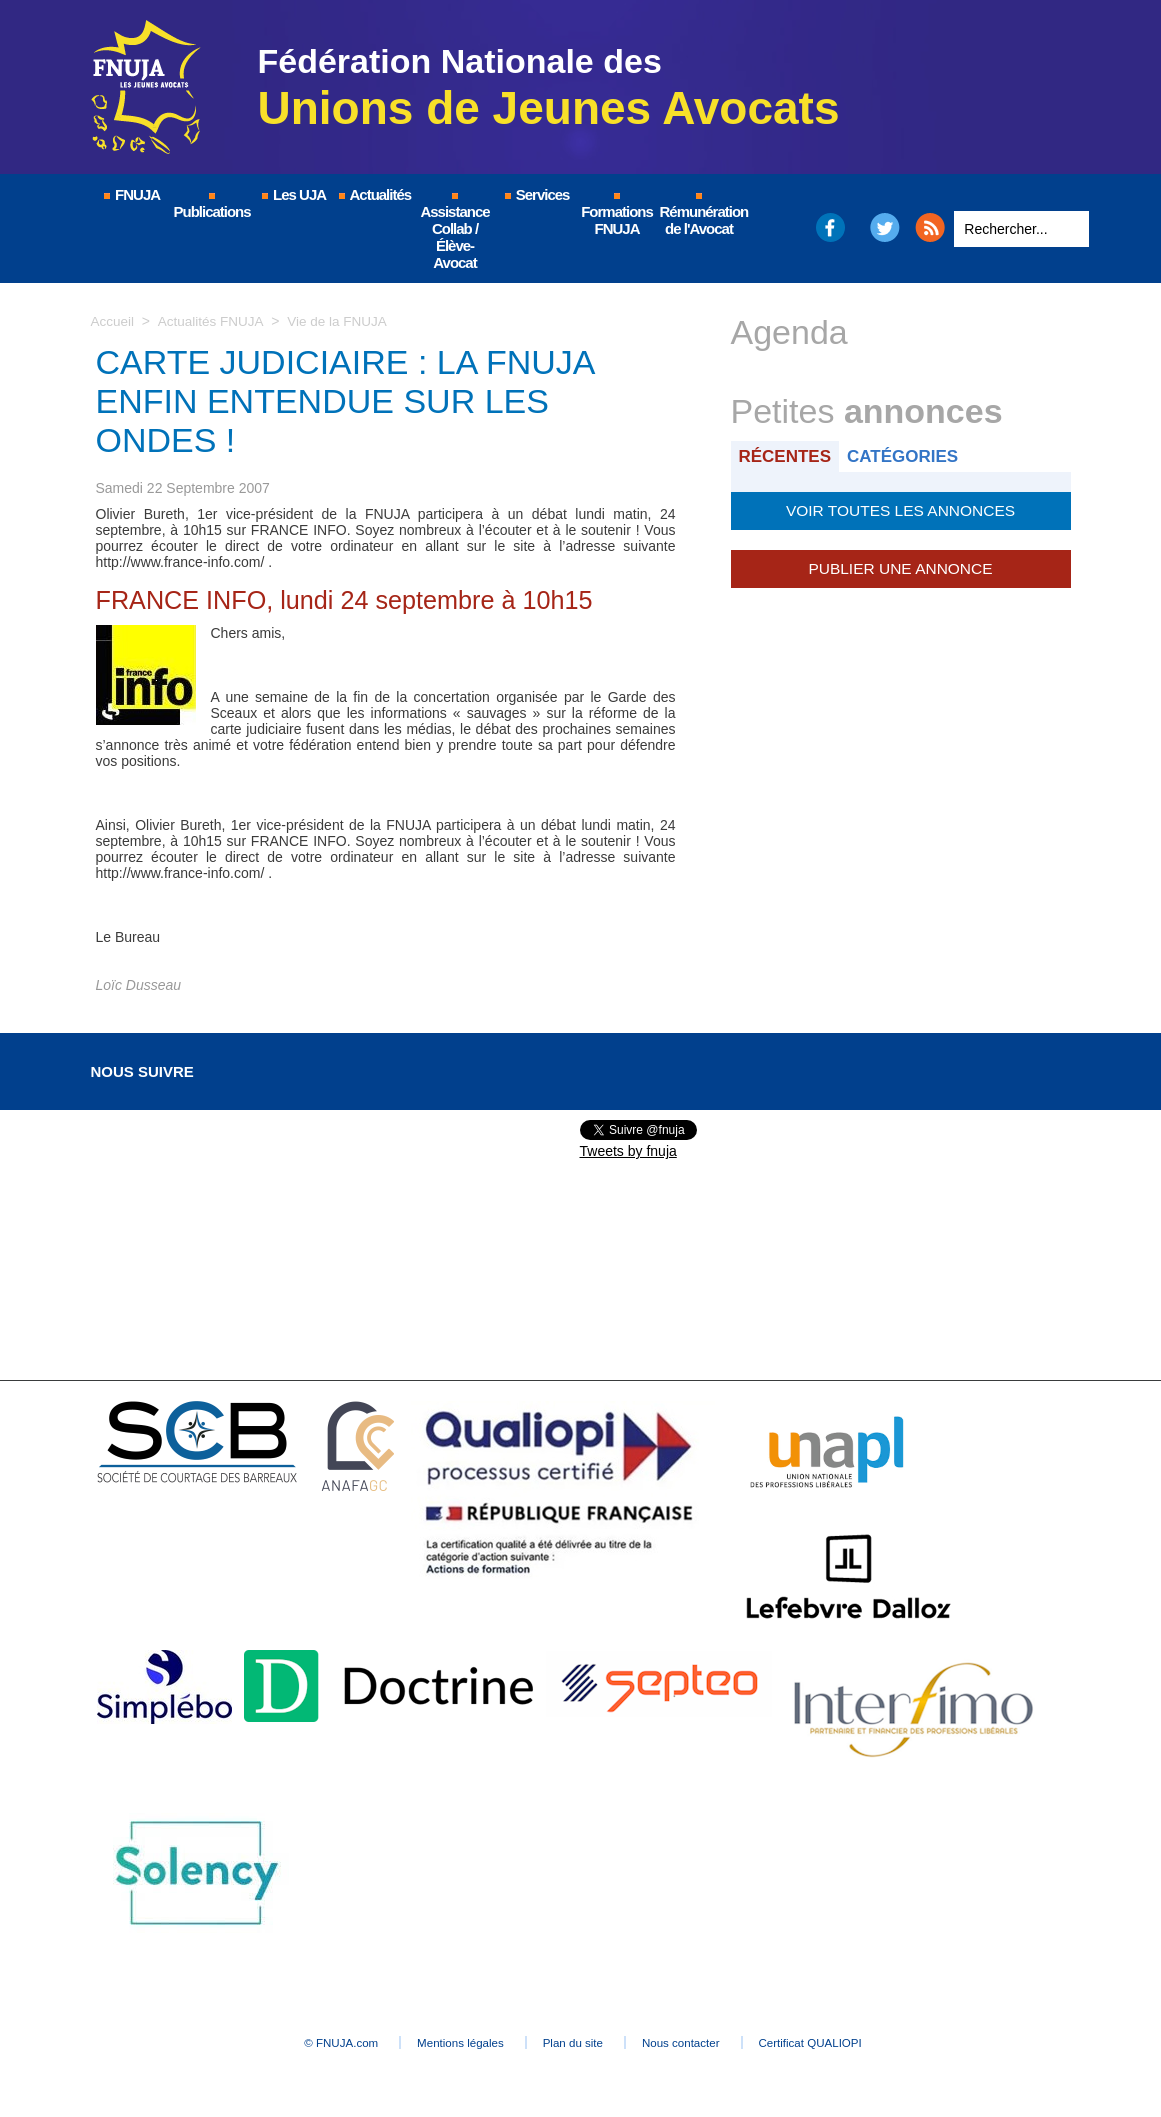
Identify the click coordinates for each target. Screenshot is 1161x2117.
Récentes (787, 455)
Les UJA (293, 194)
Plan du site (575, 2043)
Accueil (113, 321)
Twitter (884, 227)
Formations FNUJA (617, 215)
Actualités (374, 194)
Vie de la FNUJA (342, 321)
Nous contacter (704, 2043)
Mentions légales (441, 2043)
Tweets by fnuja (628, 1151)
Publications (212, 206)
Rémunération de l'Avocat (700, 215)
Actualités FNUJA (213, 321)
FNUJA (131, 194)
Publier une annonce (900, 565)
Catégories (908, 455)
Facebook (829, 227)
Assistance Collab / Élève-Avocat (454, 232)
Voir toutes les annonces (900, 509)
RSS (930, 227)
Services (536, 194)
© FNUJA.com (299, 2043)
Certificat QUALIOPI (856, 2043)
